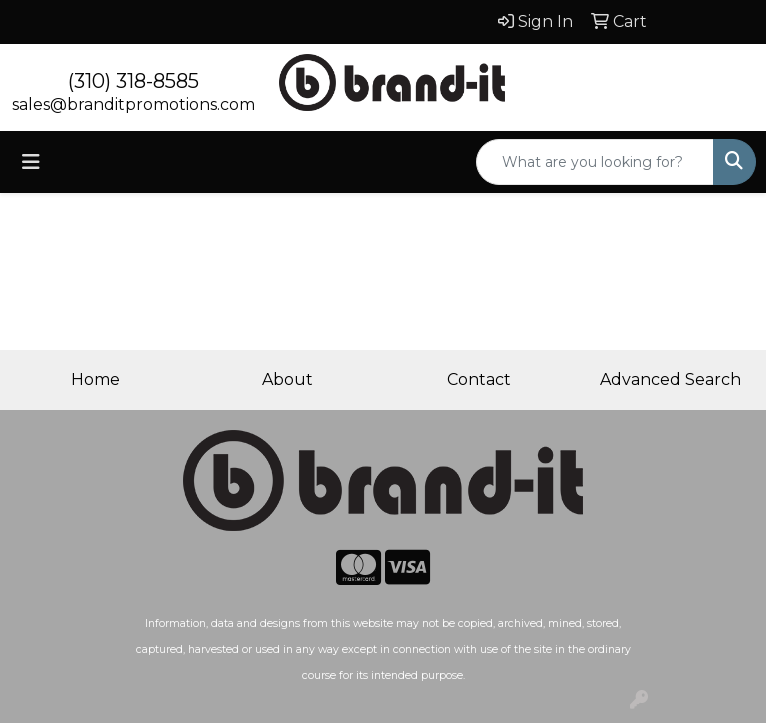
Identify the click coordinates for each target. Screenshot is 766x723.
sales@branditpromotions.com (133, 104)
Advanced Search (670, 379)
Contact (479, 379)
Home (95, 379)
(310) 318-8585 (133, 81)
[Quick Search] (595, 162)
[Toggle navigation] (31, 162)
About (287, 379)
